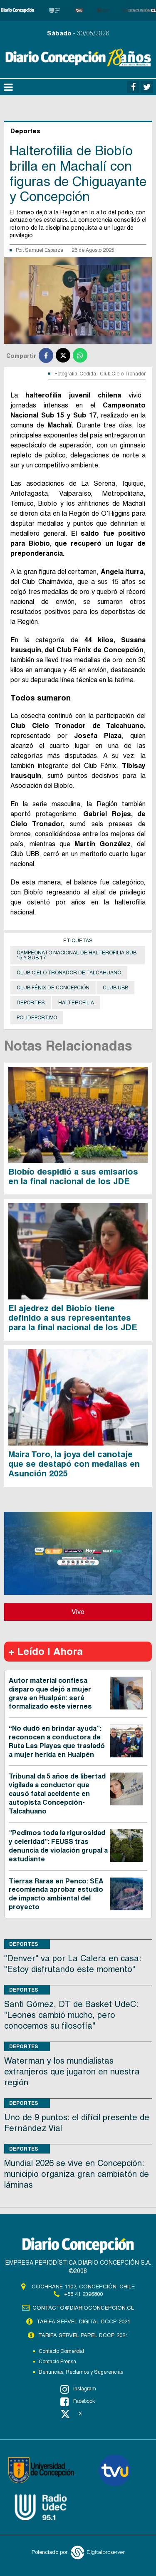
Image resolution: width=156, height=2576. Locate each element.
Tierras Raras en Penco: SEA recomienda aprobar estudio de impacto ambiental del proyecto (56, 1894)
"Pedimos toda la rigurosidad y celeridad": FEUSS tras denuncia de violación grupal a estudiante (58, 1846)
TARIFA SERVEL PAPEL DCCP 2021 (83, 2335)
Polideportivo (37, 1018)
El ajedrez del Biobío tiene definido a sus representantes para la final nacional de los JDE (72, 1317)
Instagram (78, 2389)
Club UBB (115, 988)
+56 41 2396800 (83, 2294)
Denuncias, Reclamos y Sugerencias (81, 2372)
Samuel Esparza (44, 250)
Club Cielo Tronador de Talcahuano (69, 973)
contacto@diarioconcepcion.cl (83, 2308)
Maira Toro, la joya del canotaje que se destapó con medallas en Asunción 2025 (74, 1463)
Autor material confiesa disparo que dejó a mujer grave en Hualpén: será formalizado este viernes (50, 1693)
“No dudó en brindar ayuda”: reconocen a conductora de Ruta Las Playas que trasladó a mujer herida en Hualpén (57, 1741)
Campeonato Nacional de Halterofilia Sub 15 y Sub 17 (76, 955)
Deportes (31, 1003)
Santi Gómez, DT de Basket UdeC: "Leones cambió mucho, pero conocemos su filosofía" (71, 2015)
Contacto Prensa (57, 2362)
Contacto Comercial (61, 2351)
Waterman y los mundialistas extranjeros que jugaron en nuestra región (72, 2071)
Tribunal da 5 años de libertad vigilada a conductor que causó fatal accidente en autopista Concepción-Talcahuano (57, 1793)
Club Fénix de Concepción (53, 988)
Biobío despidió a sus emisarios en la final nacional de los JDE (73, 1176)
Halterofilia (76, 1003)
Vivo (78, 1612)
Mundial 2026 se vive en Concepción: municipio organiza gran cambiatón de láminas (76, 2174)
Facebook (77, 2402)
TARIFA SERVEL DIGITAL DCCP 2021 (83, 2321)
